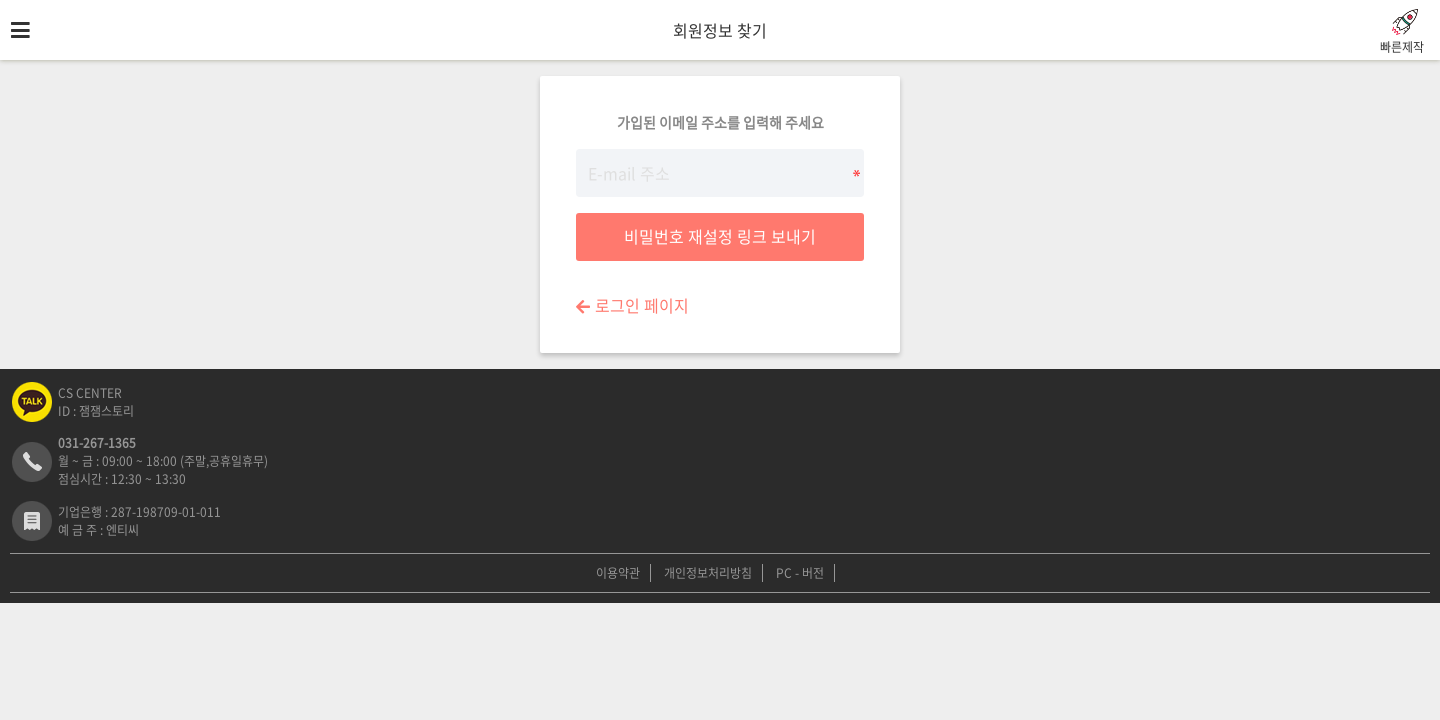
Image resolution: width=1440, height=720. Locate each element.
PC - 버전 (800, 573)
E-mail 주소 (0, 60)
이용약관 (618, 573)
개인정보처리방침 (708, 573)
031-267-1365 (97, 443)
